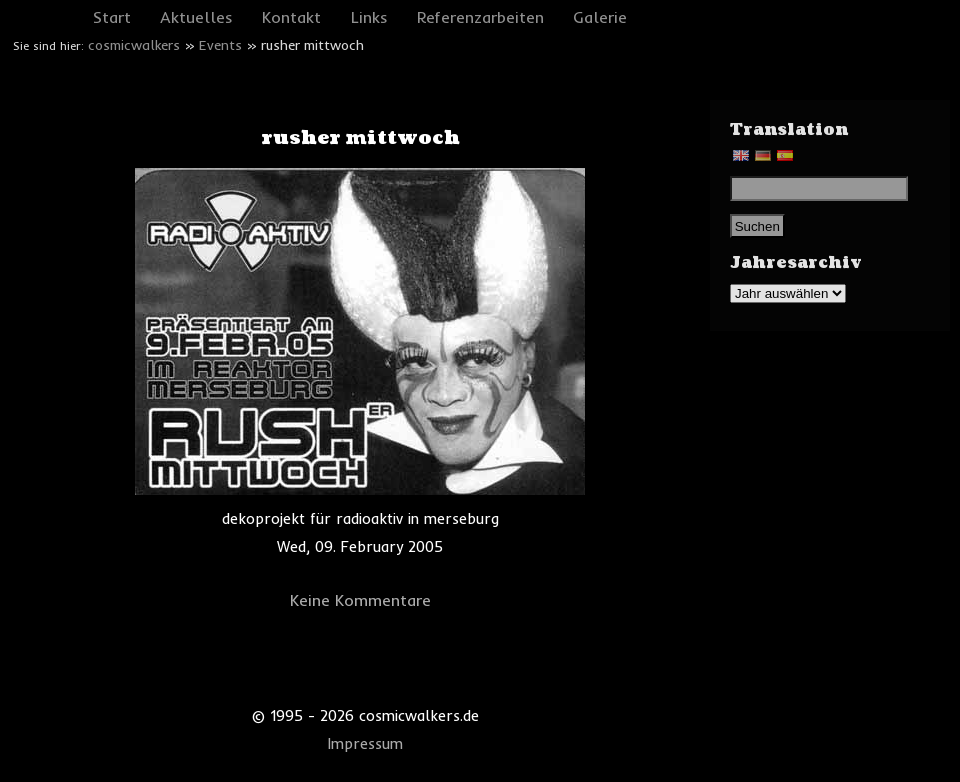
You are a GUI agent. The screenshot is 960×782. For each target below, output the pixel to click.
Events (220, 45)
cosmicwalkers (134, 45)
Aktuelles (196, 17)
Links (369, 17)
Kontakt (291, 17)
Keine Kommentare (360, 600)
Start (112, 17)
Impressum (365, 744)
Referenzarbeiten (480, 17)
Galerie (600, 17)
